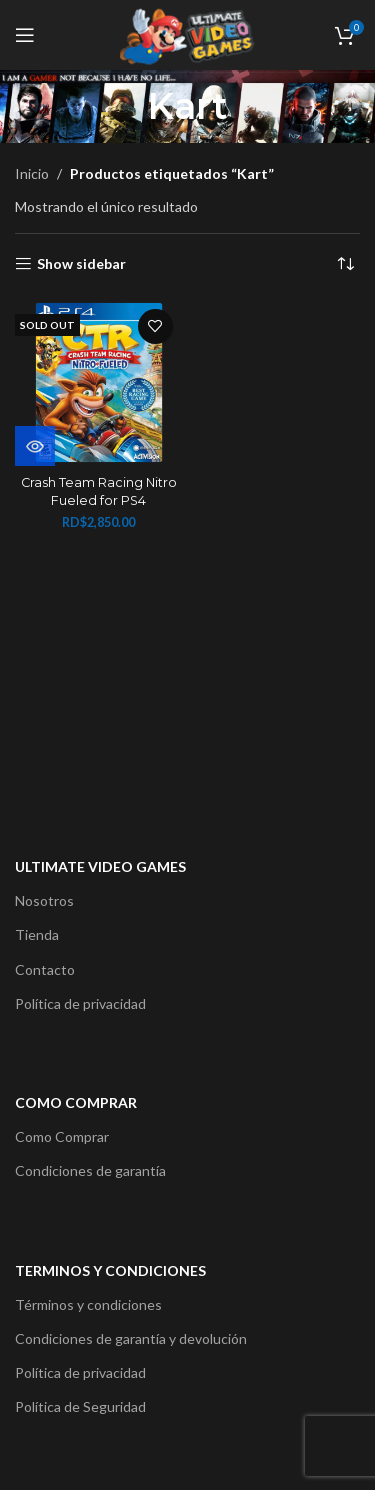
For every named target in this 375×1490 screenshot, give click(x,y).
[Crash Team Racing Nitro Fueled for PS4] (99, 383)
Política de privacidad (80, 1003)
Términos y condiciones (88, 1304)
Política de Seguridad (80, 1406)
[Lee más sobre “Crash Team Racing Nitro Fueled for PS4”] (35, 446)
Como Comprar (62, 1136)
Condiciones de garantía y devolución (131, 1338)
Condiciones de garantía (90, 1170)
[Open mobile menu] (25, 35)
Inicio (32, 173)
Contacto (45, 969)
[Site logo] (187, 33)
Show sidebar (81, 264)
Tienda (37, 934)
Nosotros (44, 900)
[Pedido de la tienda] (345, 264)
